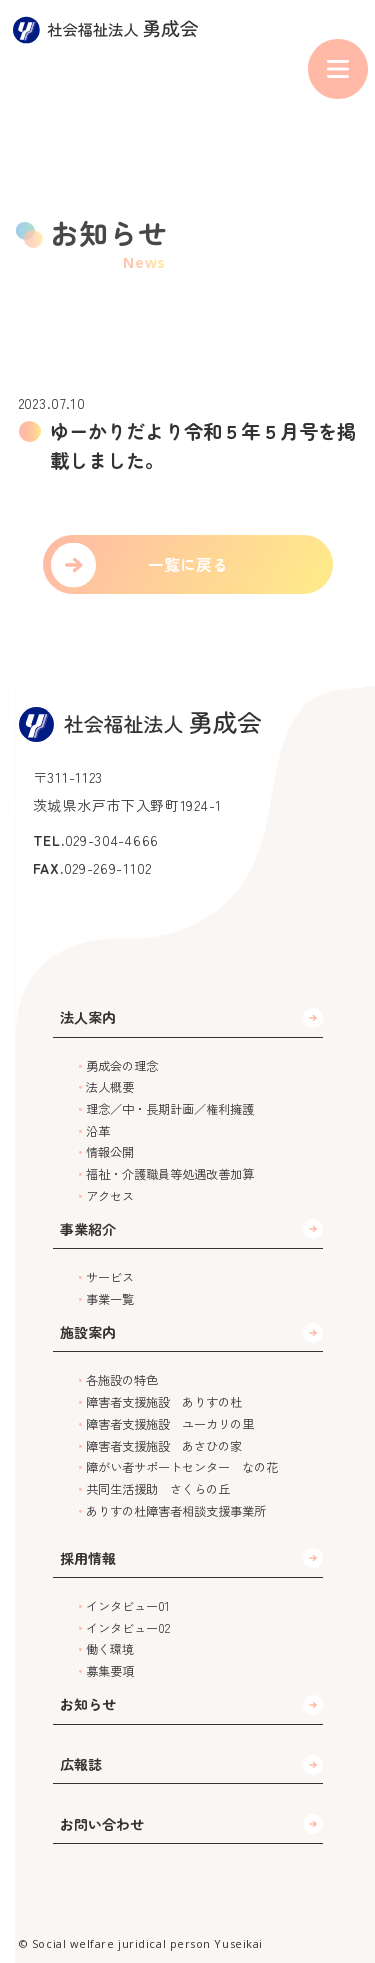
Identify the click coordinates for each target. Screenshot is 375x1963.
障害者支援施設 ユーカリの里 (170, 1424)
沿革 (98, 1131)
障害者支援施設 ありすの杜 (164, 1402)
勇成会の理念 (122, 1066)
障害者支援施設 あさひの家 (164, 1446)
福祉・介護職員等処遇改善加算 (170, 1174)
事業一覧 (110, 1299)
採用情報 (88, 1558)
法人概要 (110, 1087)
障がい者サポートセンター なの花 (182, 1467)
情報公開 (110, 1152)
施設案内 (88, 1332)
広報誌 (81, 1764)
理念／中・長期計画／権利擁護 (170, 1109)
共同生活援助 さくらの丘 (158, 1489)
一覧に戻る (188, 564)
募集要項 (110, 1671)
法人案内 (88, 1017)
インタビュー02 (128, 1628)
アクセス (110, 1196)
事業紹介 (88, 1229)
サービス (110, 1277)
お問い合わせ (102, 1824)
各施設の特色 (122, 1380)
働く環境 (110, 1649)
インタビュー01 (128, 1606)
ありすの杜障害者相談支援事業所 (176, 1511)
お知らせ (88, 1704)
